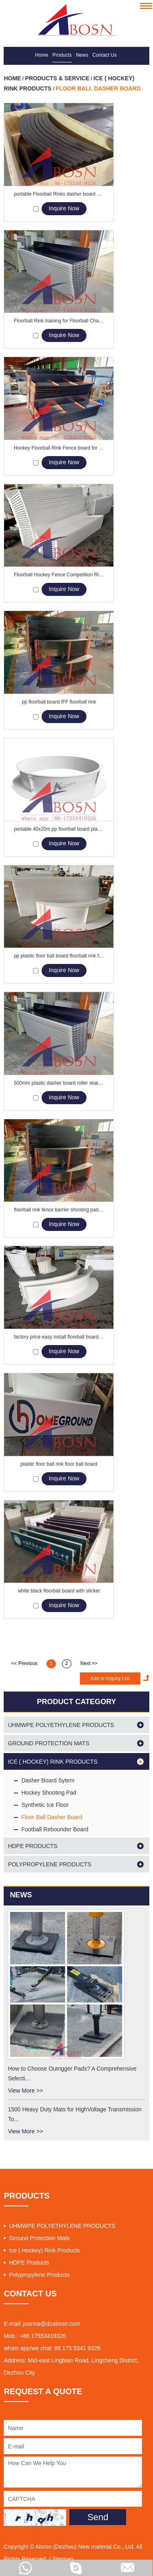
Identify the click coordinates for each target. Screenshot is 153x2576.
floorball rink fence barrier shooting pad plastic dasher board (59, 1210)
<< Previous (24, 1663)
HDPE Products (32, 1846)
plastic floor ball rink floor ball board (58, 1464)
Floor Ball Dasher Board (98, 88)
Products (61, 55)
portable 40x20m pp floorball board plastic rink (59, 829)
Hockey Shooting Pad (48, 1792)
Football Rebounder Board (54, 1829)
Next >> (89, 1663)
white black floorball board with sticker (59, 1591)
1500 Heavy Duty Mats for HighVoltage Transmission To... (75, 2114)
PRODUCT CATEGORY (76, 1702)
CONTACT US (30, 2293)
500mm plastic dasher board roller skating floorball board (59, 1083)
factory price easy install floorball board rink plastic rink (59, 1337)
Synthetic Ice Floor (45, 1805)
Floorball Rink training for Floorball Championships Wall (59, 321)
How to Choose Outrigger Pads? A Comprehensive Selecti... (72, 2073)
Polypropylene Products (49, 1864)
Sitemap (62, 2559)
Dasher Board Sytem (47, 1780)
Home (41, 55)
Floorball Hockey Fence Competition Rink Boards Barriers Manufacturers (59, 575)
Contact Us (105, 55)
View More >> (25, 2090)
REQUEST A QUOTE (43, 2391)
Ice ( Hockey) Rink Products (52, 1761)
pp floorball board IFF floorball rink (59, 702)
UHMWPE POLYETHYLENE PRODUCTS (61, 1725)
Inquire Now (64, 208)
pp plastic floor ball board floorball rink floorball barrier (59, 956)
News (82, 55)
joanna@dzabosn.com (51, 2323)
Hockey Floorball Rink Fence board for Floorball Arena (59, 448)
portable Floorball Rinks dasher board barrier (59, 194)
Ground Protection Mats (48, 1743)
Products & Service (57, 78)
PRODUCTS (26, 2195)
